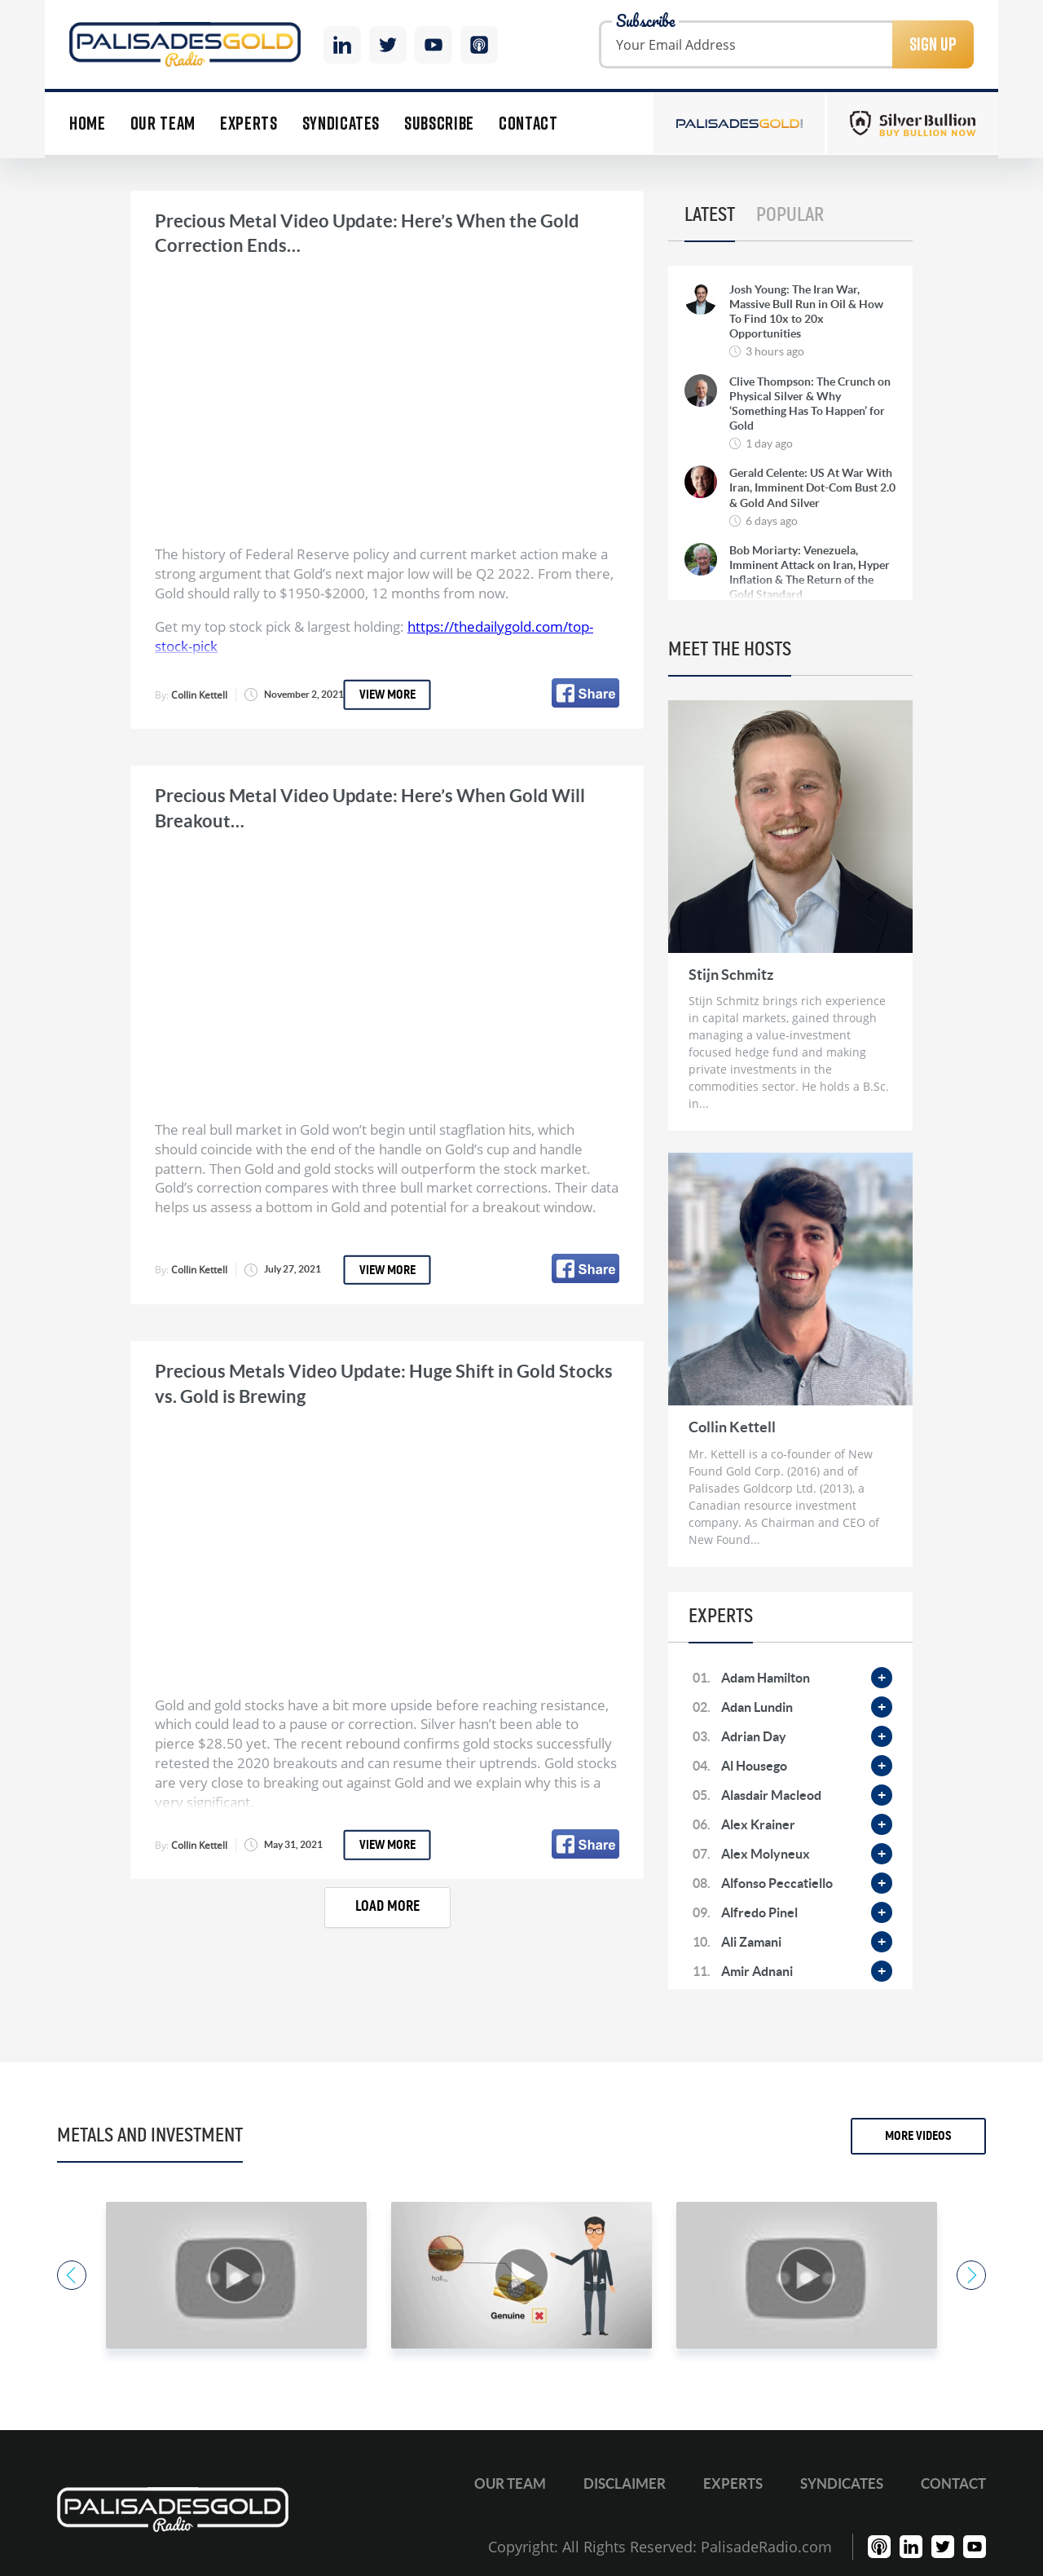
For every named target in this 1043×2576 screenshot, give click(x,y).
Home (87, 123)
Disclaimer (624, 2483)
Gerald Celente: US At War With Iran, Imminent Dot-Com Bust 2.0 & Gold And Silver (812, 487)
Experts (249, 123)
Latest (709, 215)
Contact (528, 123)
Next (971, 2275)
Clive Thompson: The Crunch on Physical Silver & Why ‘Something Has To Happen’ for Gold (810, 404)
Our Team (163, 123)
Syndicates (341, 123)
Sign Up (933, 44)
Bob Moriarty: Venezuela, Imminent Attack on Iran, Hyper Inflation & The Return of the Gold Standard (809, 573)
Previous (71, 2275)
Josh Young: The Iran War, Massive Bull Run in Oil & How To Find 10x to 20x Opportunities (806, 312)
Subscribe (439, 123)
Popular (790, 215)
